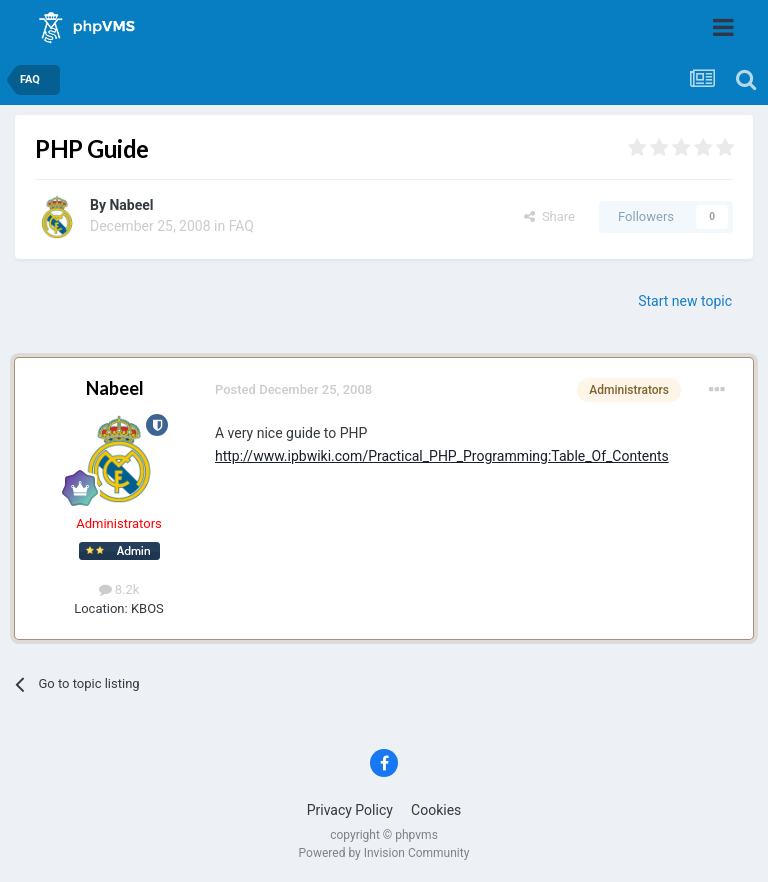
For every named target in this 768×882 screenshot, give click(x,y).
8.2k (119, 589)
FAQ (241, 226)
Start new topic (685, 301)
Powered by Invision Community (384, 853)
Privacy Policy (350, 810)
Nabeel (131, 205)
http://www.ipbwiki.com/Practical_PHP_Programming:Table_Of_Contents (442, 456)
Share (549, 216)
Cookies (436, 810)
